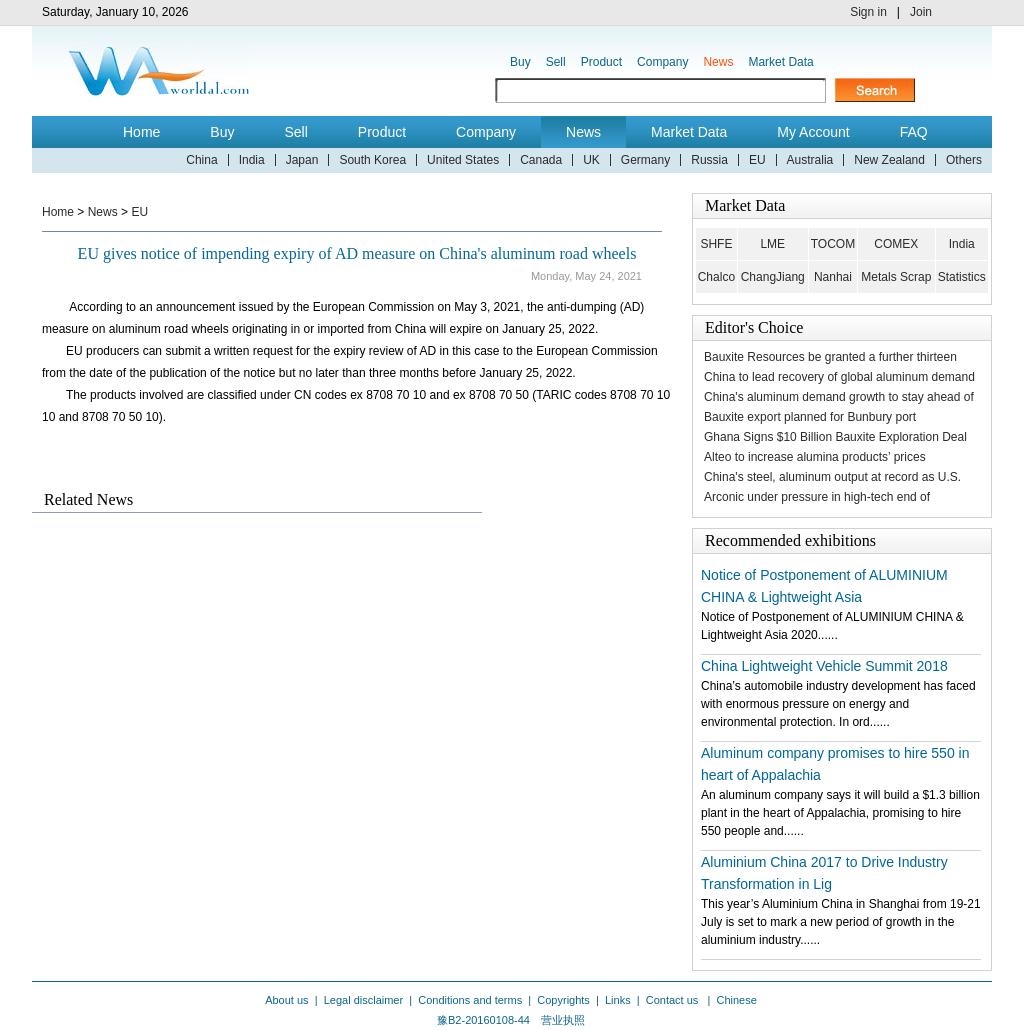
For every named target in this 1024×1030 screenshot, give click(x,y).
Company (662, 62)
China (201, 160)
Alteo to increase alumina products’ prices (815, 457)
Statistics (962, 277)
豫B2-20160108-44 (483, 1020)
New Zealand (889, 160)
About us (286, 1000)
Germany (645, 160)
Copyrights (563, 1000)
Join (921, 12)
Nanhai (833, 277)
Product (601, 62)
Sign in (868, 12)
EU (757, 160)
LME (772, 244)
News (718, 62)
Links (618, 1000)
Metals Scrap (896, 277)
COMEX (896, 244)
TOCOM (833, 244)
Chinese (736, 1000)
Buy (520, 62)
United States (463, 160)
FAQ (914, 132)
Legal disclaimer (363, 1000)
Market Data (780, 62)
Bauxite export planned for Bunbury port (810, 417)
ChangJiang (773, 277)
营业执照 (563, 1020)
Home (141, 132)
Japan (302, 160)
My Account (813, 132)
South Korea (372, 160)
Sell (556, 62)
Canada (541, 160)
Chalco (716, 277)
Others (964, 160)
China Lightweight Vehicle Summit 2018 (824, 666)
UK (591, 160)
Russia (709, 160)
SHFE (716, 244)
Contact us (674, 1000)
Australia (810, 160)
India (252, 160)
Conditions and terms (470, 1000)
